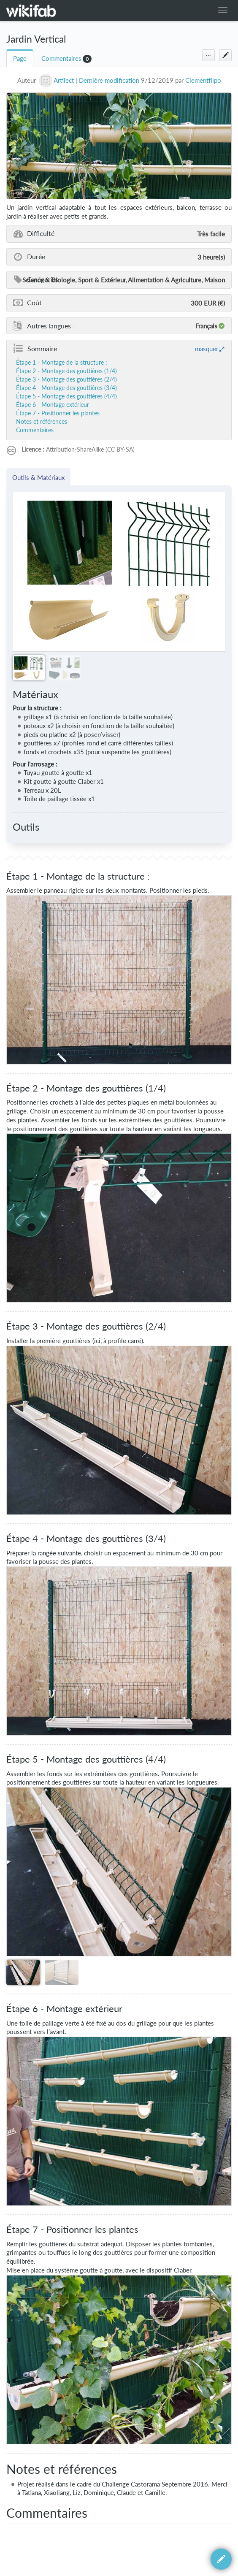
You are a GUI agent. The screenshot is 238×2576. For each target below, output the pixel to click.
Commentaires (61, 58)
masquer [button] (206, 348)
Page (20, 58)
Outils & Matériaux (38, 477)
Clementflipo (203, 80)
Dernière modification (109, 80)
